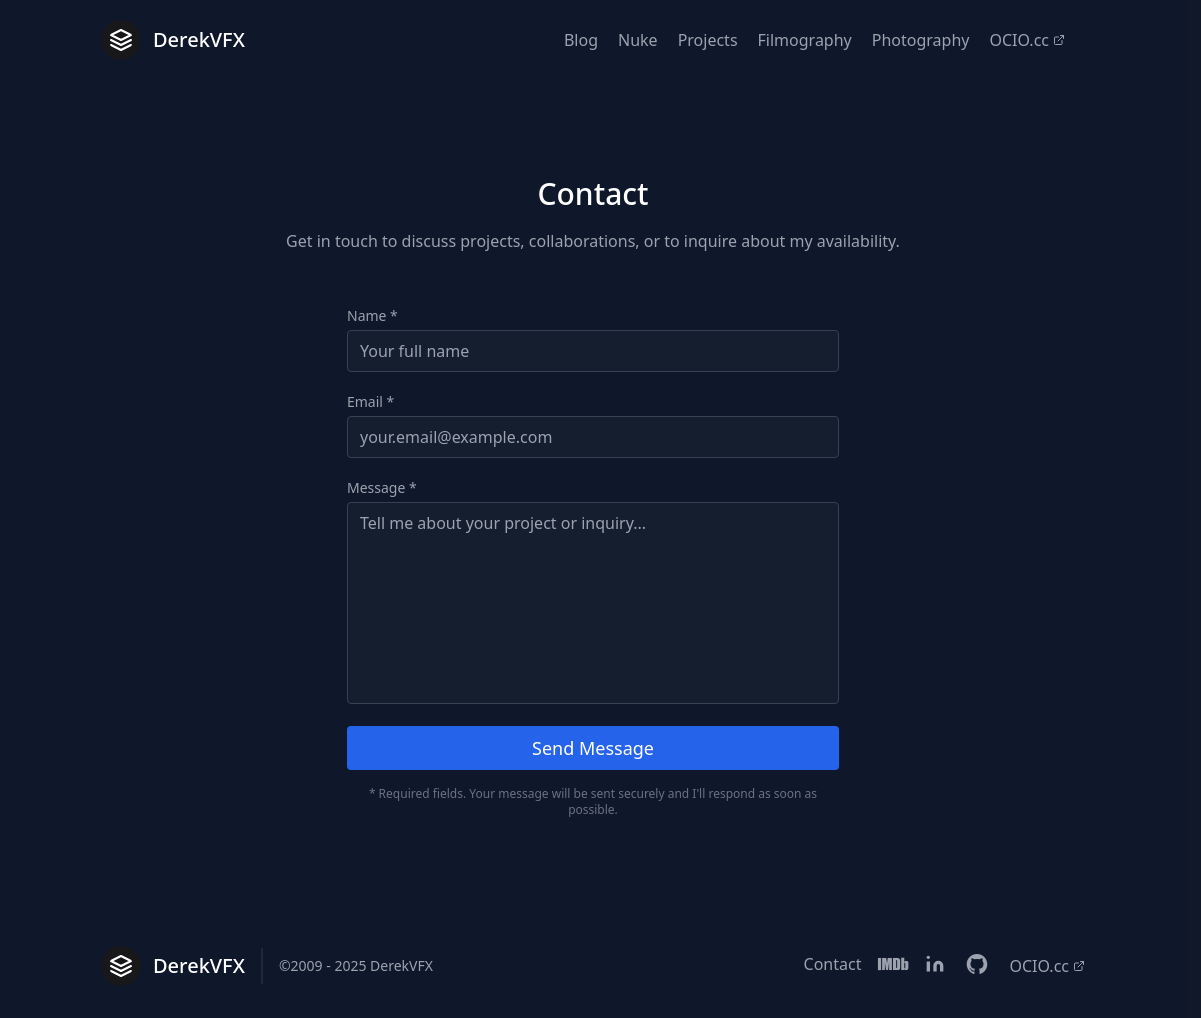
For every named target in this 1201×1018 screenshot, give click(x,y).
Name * (372, 315)
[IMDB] (893, 966)
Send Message (593, 748)
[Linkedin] (935, 966)
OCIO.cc (1027, 40)
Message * (382, 487)
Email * (370, 401)
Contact (833, 964)
